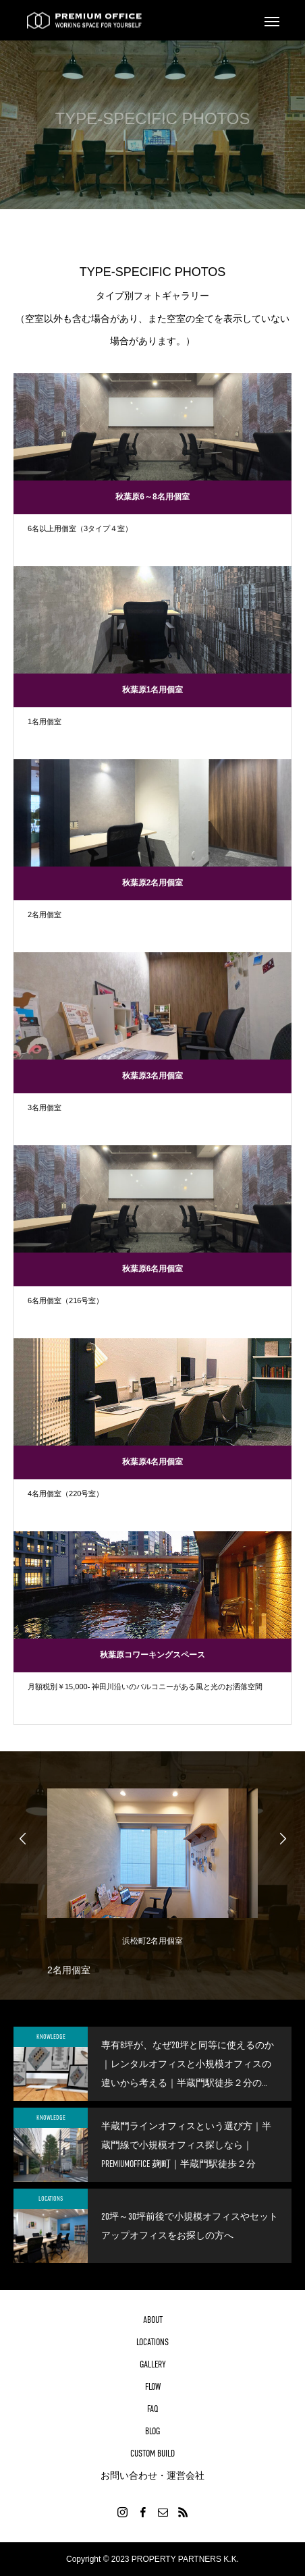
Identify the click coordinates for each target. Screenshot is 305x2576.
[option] (152, 1879)
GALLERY (153, 2364)
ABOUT (153, 2319)
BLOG (152, 2431)
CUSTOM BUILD (152, 2453)
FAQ (153, 2408)
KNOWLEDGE (50, 2036)
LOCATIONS (50, 2198)
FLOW (153, 2386)
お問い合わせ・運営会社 (152, 2475)
